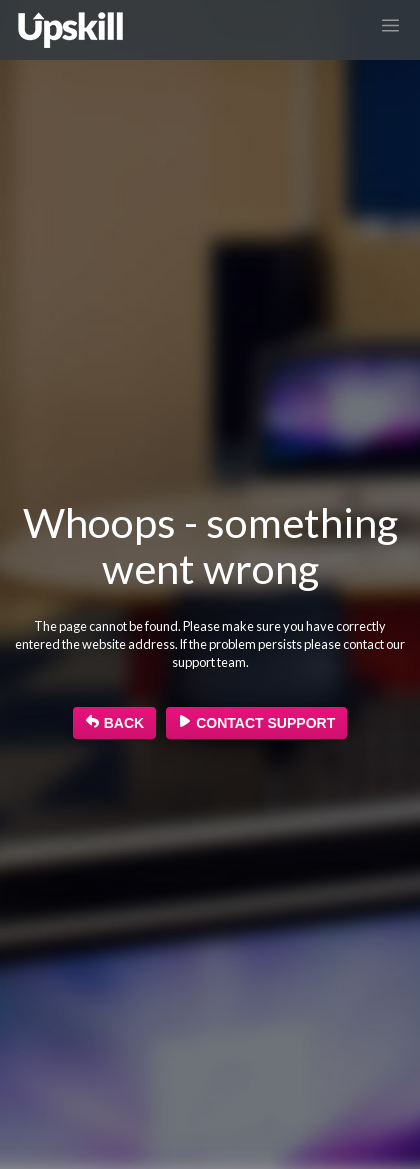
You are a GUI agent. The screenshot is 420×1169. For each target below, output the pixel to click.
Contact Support (256, 723)
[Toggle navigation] (391, 25)
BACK (114, 723)
